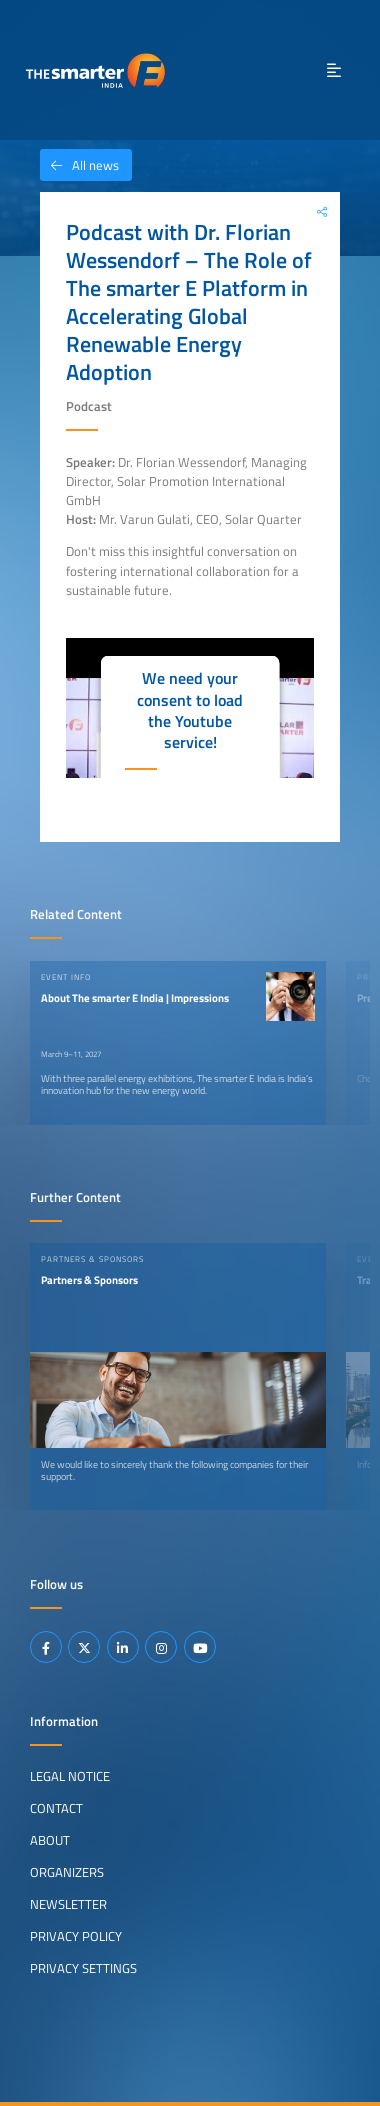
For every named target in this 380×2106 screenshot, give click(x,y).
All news (79, 165)
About (50, 1840)
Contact (56, 1808)
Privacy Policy (76, 1936)
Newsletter (68, 1904)
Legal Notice (70, 1776)
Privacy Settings (83, 1968)
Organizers (67, 1872)
